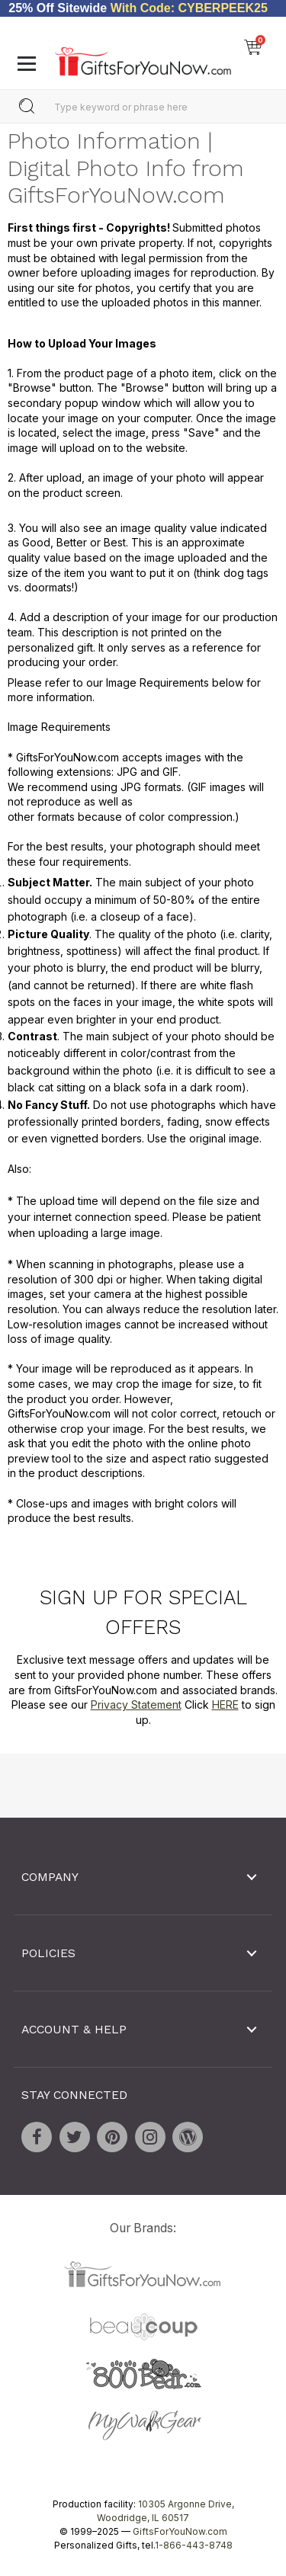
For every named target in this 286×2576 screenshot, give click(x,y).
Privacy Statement (136, 1704)
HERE (225, 1704)
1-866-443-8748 (194, 2544)
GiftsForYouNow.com (180, 2530)
